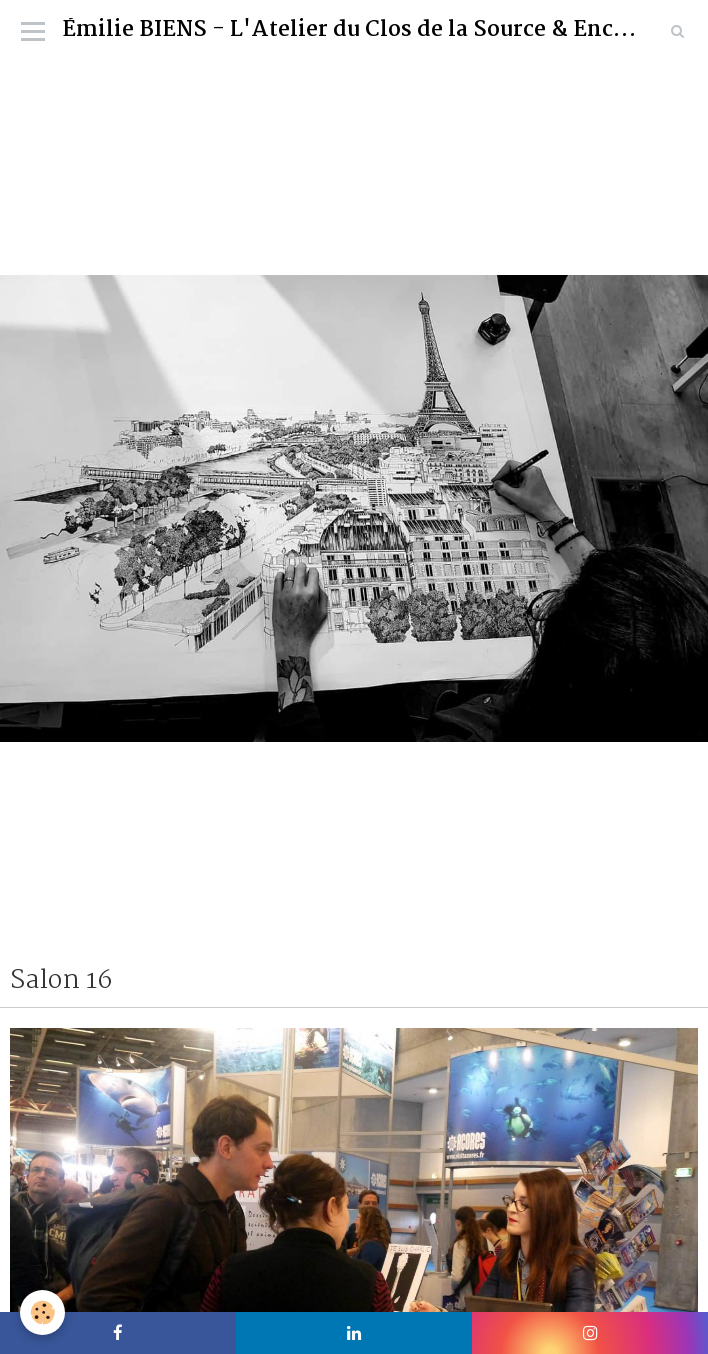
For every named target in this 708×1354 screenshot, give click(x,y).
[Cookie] (42, 1312)
